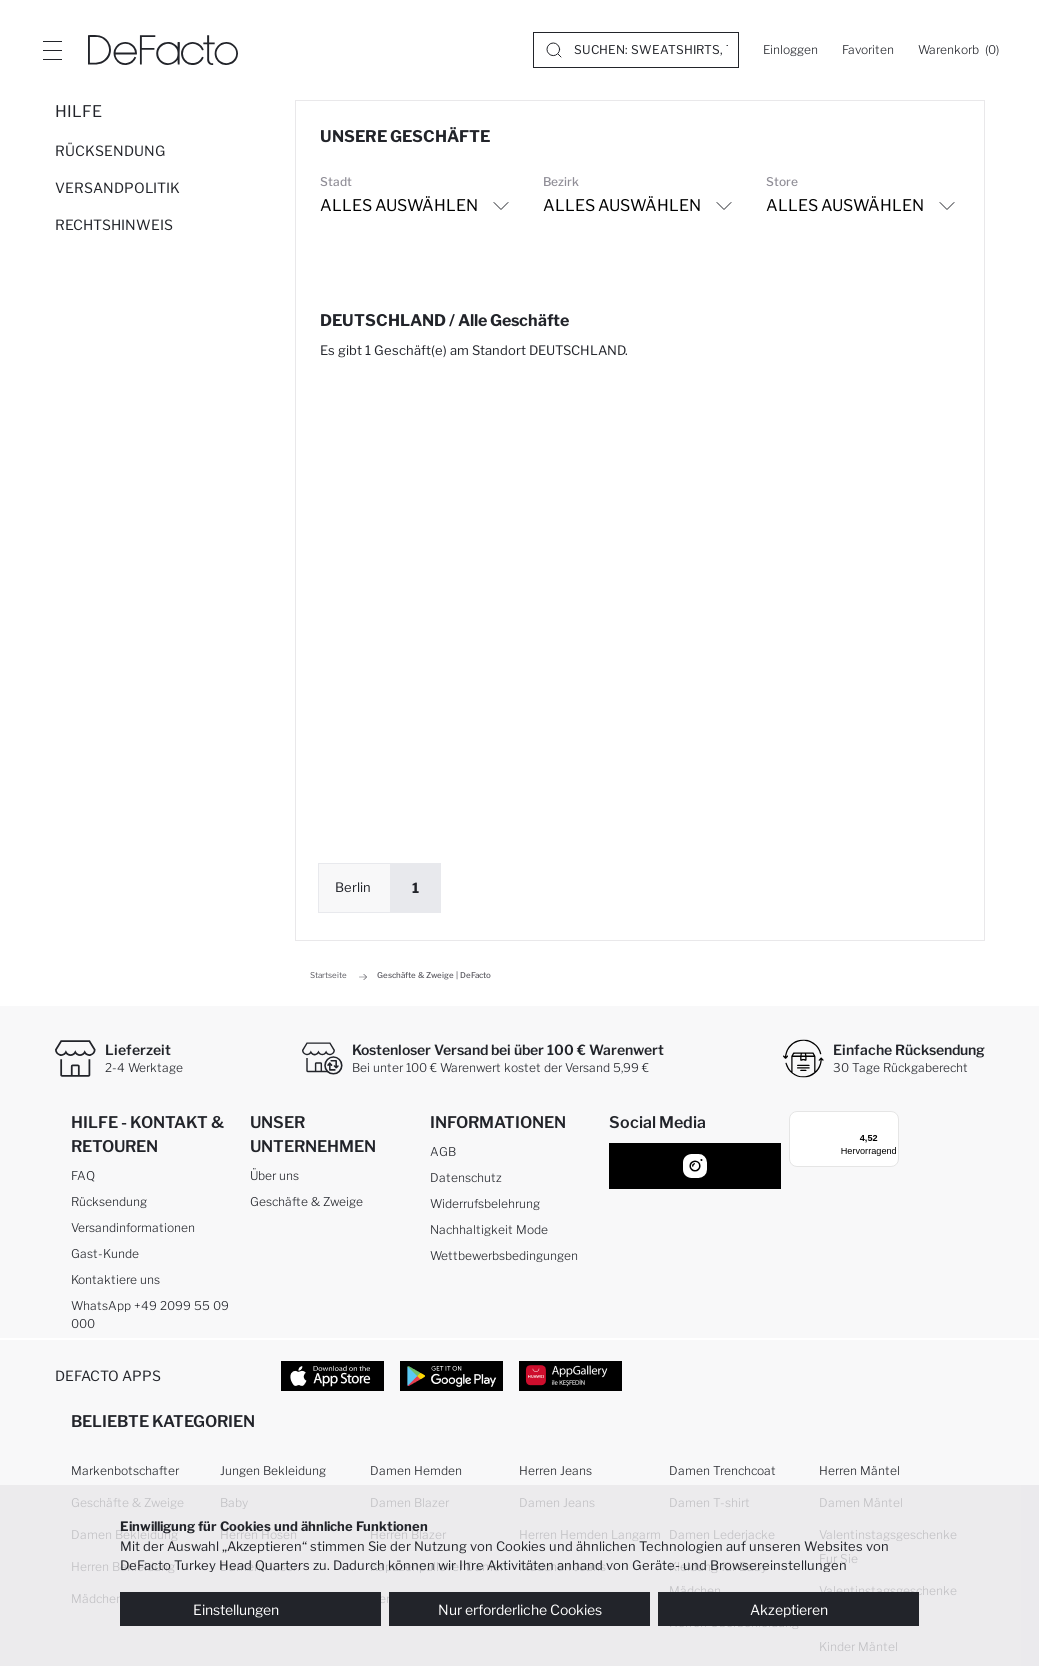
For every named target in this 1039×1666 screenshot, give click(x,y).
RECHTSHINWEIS (114, 224)
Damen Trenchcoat (722, 1470)
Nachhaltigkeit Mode (489, 1229)
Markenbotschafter (125, 1470)
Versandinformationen (133, 1227)
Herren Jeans (555, 1470)
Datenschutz (466, 1177)
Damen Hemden (416, 1470)
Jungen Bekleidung (273, 1470)
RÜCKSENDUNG (110, 150)
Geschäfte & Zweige (306, 1201)
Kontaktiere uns (115, 1279)
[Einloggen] (790, 50)
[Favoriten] (868, 50)
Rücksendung (109, 1201)
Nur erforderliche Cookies (520, 1609)
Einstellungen (251, 1609)
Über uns (274, 1175)
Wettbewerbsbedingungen (504, 1255)
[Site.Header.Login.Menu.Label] (52, 50)
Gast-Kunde (105, 1253)
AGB (443, 1151)
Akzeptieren (789, 1609)
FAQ (83, 1175)
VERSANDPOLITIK (117, 187)
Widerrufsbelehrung (485, 1203)
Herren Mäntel (859, 1470)
